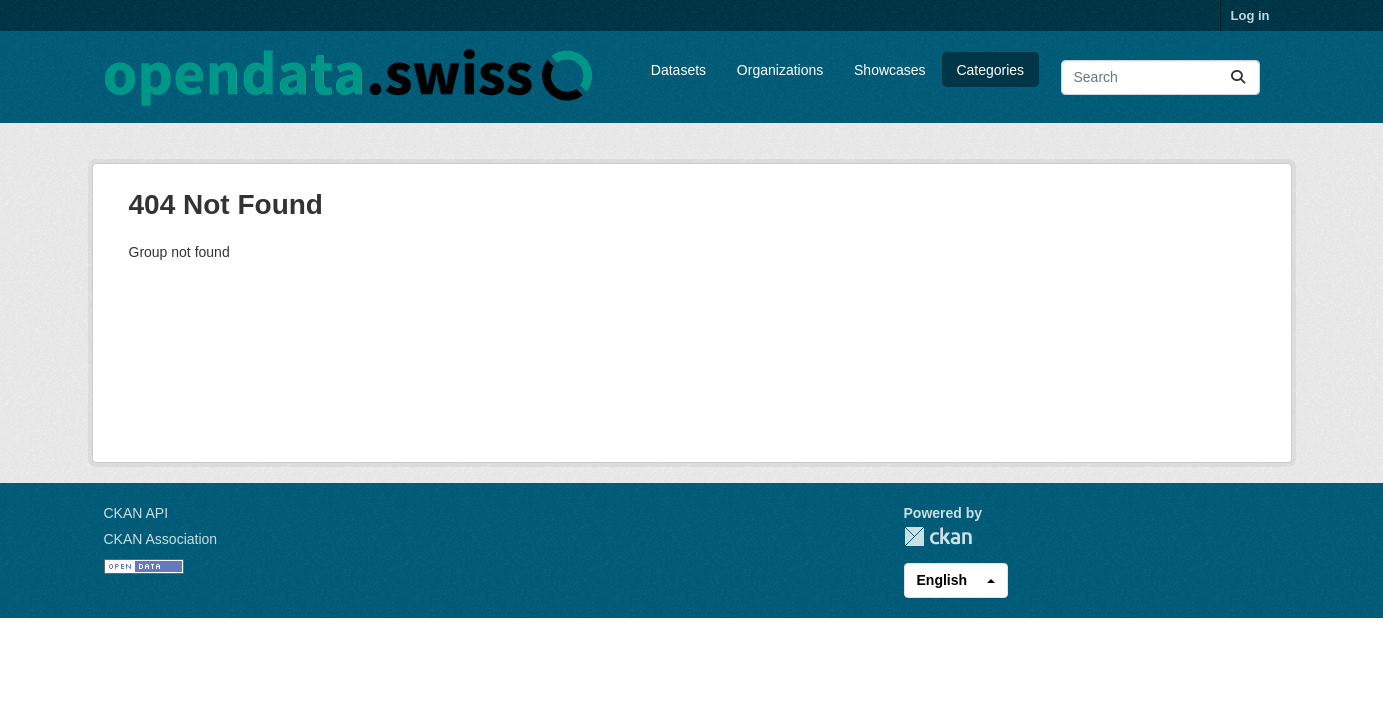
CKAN (938, 536)
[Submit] (1238, 77)
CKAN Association (161, 539)
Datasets (678, 70)
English (942, 580)
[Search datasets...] (1160, 77)
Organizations (780, 70)
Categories (990, 70)
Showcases (890, 70)
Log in (1250, 15)
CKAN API (136, 513)
